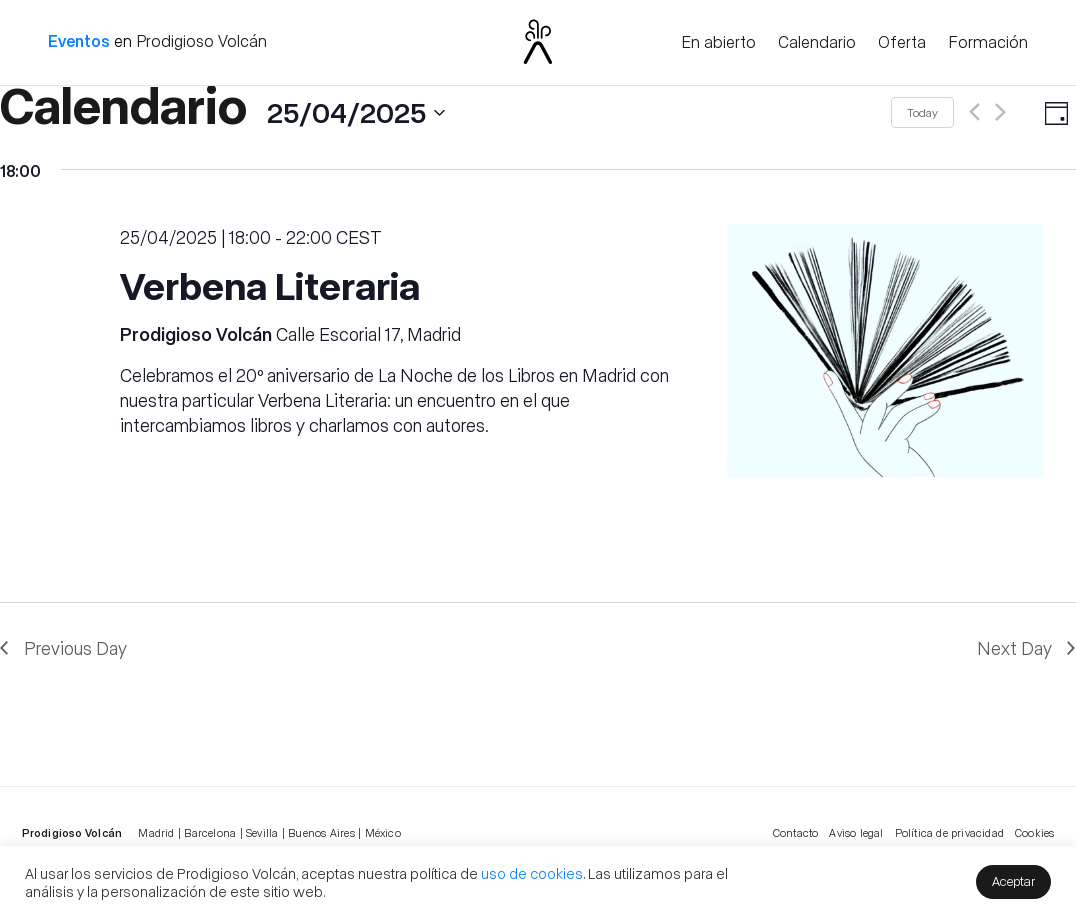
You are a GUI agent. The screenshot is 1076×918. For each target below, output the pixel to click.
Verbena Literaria (270, 284)
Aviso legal (856, 832)
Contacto (796, 832)
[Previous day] (974, 112)
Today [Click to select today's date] (922, 112)
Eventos (79, 40)
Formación (988, 43)
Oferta (902, 43)
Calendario (817, 43)
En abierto (718, 43)
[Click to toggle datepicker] (223, 112)
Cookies (1034, 832)
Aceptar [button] (1013, 880)
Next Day (1014, 647)
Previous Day (75, 647)
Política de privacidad (949, 832)
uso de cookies (532, 873)
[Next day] (1000, 112)
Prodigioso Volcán (201, 40)
